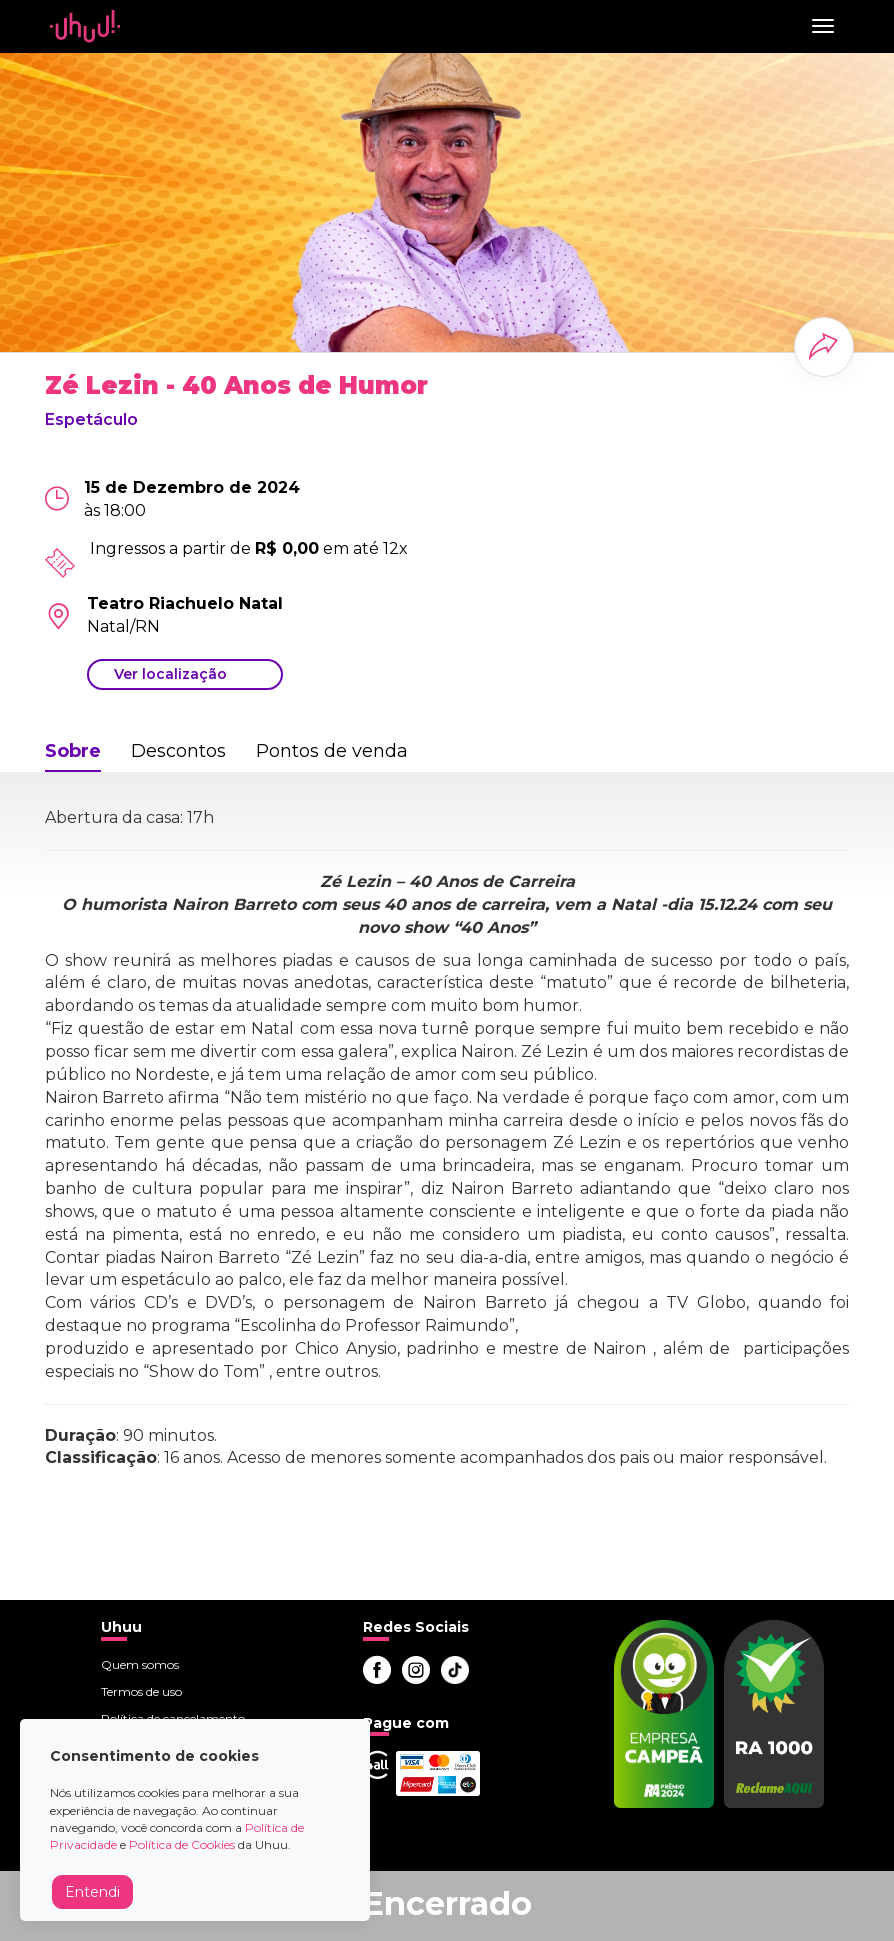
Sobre (73, 751)
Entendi (92, 1892)
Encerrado (447, 1903)
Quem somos (140, 1664)
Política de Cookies (182, 1844)
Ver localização (170, 674)
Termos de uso (141, 1691)
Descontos (178, 751)
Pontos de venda (332, 751)
